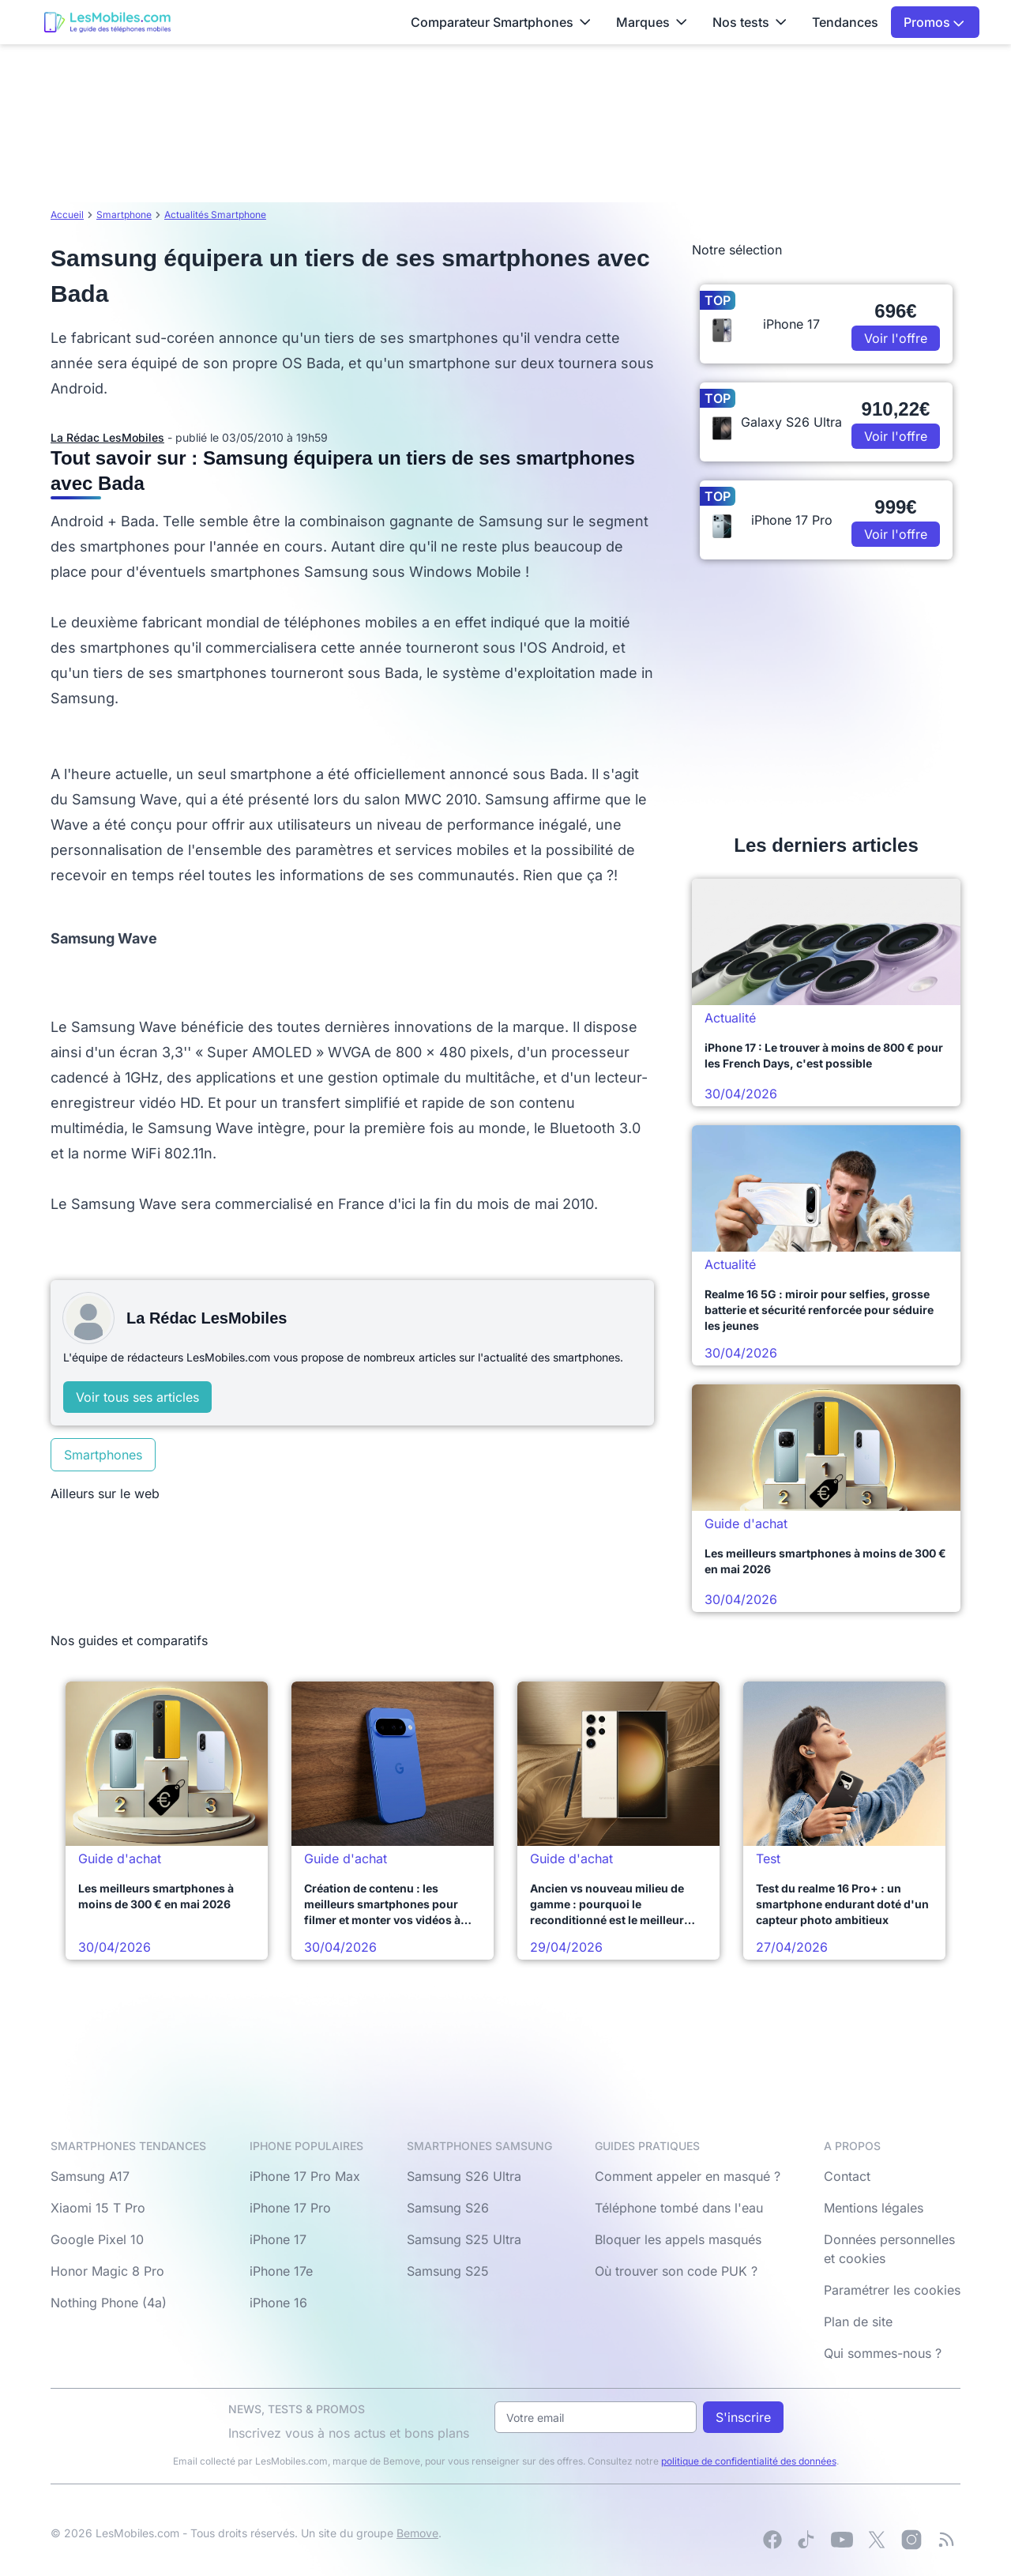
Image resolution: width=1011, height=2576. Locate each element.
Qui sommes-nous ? (882, 2353)
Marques (651, 22)
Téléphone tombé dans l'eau (679, 2208)
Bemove (417, 2533)
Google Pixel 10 (97, 2239)
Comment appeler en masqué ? (687, 2176)
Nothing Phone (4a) (109, 2302)
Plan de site (858, 2321)
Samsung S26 (448, 2208)
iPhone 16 (278, 2302)
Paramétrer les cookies (892, 2290)
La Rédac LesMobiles (107, 437)
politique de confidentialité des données (748, 2461)
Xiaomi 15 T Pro (98, 2208)
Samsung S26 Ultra (464, 2176)
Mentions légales (873, 2208)
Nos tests (749, 22)
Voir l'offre (895, 338)
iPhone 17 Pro (290, 2208)
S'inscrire (743, 2417)
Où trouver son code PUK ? (676, 2271)
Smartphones (103, 1455)
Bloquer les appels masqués (678, 2239)
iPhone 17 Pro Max (305, 2176)
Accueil (67, 214)
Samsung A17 (90, 2176)
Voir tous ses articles (137, 1397)
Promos (934, 22)
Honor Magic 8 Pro (107, 2271)
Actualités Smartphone (215, 214)
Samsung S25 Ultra (464, 2239)
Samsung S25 (448, 2271)
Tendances (845, 22)
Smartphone (124, 214)
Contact (847, 2176)
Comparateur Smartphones (501, 22)
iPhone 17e (281, 2271)
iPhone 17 (278, 2239)
